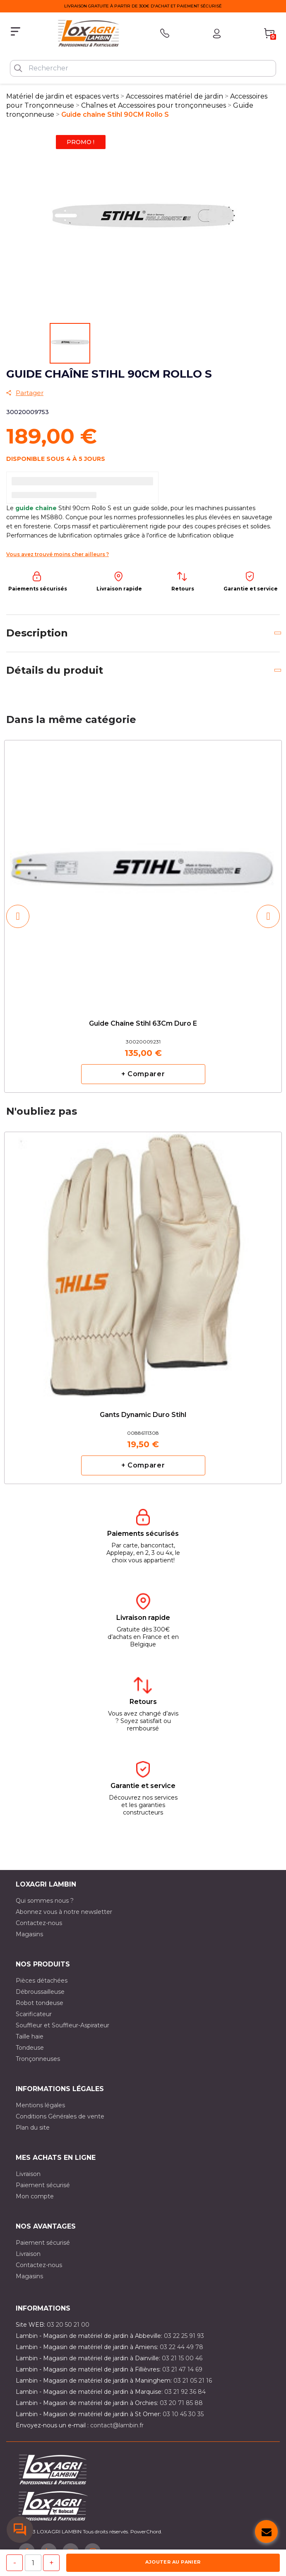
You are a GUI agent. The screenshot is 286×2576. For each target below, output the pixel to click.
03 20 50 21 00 (68, 2324)
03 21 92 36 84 (185, 2391)
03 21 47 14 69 (182, 2369)
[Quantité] (33, 2562)
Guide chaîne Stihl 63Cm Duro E (143, 1023)
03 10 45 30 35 (183, 2414)
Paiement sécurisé (43, 2185)
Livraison (28, 2174)
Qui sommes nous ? (45, 1900)
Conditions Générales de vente (60, 2116)
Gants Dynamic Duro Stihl (143, 1415)
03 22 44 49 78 (181, 2347)
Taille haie (29, 2036)
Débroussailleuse (40, 1991)
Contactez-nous (39, 1923)
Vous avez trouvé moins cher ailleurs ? (57, 554)
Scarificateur (34, 2014)
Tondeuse (30, 2047)
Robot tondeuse (39, 2003)
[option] (143, 916)
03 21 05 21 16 (192, 2380)
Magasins (29, 1934)
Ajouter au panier (172, 2562)
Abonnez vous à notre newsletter (64, 1912)
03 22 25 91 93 (184, 2336)
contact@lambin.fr (117, 2425)
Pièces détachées (41, 1980)
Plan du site (33, 2127)
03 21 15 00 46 (182, 2358)
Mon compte (35, 2196)
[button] (17, 916)
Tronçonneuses (38, 2059)
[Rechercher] (143, 68)
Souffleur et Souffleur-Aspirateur (62, 2025)
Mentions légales (40, 2105)
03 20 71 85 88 (181, 2403)
